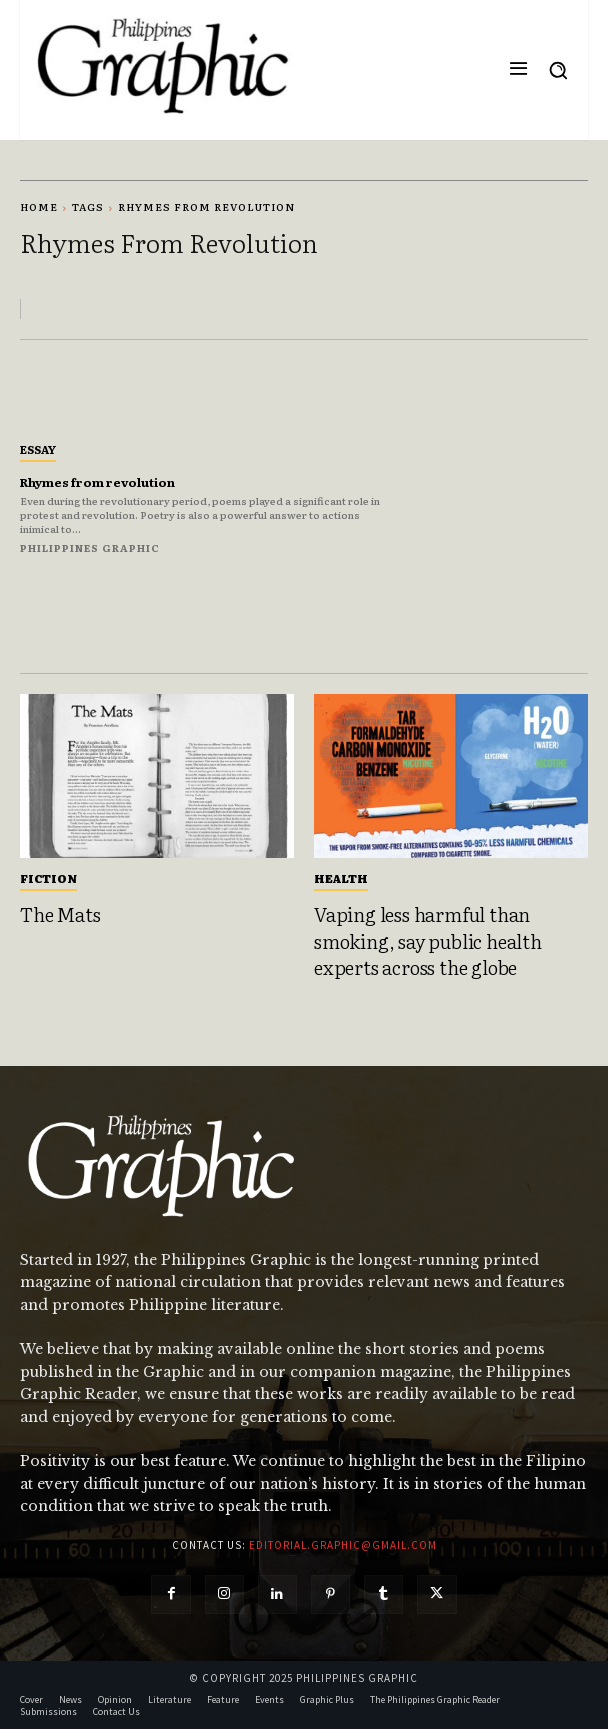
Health (341, 878)
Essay (38, 449)
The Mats (60, 914)
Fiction (48, 878)
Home (39, 206)
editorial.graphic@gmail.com (343, 1545)
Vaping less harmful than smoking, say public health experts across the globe (428, 940)
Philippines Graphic (90, 547)
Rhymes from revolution (97, 482)
